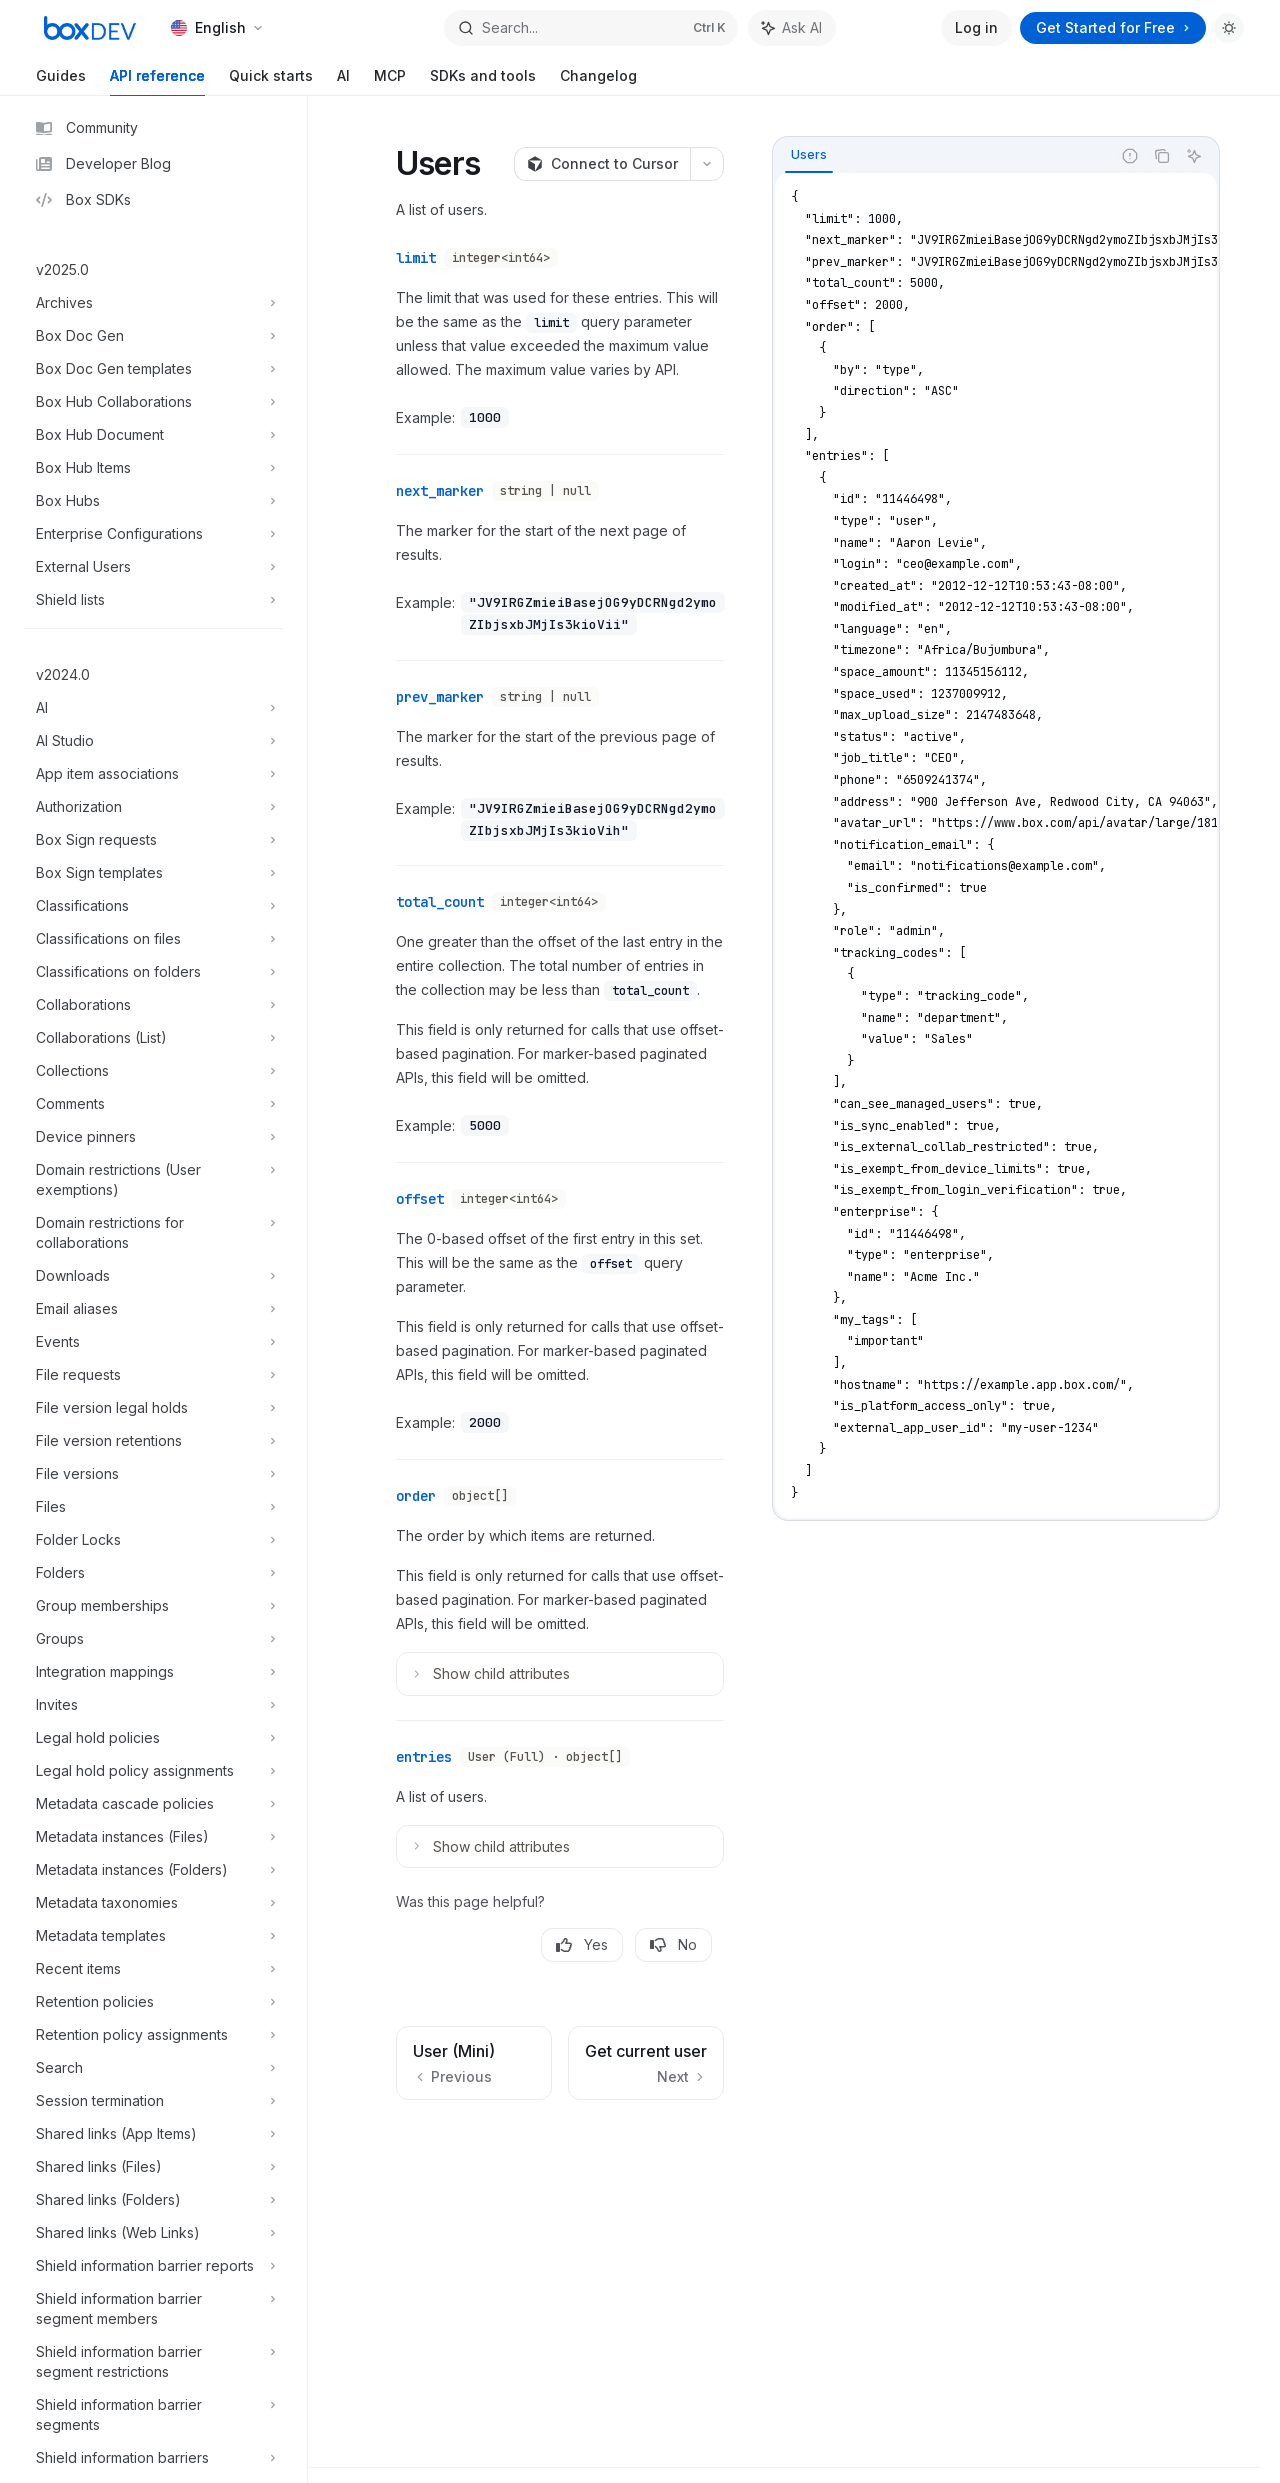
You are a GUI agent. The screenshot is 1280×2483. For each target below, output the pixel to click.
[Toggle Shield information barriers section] (153, 2458)
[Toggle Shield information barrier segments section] (153, 2415)
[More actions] (707, 164)
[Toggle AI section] (153, 708)
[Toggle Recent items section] (153, 1969)
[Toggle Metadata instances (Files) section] (153, 1837)
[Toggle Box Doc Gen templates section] (153, 369)
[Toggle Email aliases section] (153, 1309)
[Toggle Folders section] (153, 1573)
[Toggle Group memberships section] (153, 1606)
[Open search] (591, 28)
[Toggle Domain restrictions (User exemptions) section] (153, 1180)
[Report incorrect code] (1130, 156)
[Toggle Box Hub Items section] (153, 468)
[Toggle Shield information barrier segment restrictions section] (153, 2362)
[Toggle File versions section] (153, 1474)
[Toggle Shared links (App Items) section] (153, 2134)
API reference (157, 81)
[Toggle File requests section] (153, 1375)
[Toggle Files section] (153, 1507)
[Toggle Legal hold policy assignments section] (153, 1771)
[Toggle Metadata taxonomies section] (153, 1903)
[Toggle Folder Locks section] (153, 1540)
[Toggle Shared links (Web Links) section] (153, 2233)
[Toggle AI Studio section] (153, 741)
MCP (390, 81)
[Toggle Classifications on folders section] (153, 972)
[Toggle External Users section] (153, 567)
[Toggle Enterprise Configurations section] (153, 534)
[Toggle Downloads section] (153, 1276)
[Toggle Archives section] (153, 303)
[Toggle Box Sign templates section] (153, 873)
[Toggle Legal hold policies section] (153, 1738)
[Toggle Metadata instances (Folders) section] (153, 1870)
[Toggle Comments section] (153, 1104)
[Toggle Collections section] (153, 1071)
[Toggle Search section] (153, 2068)
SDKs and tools (483, 81)
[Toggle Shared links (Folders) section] (153, 2200)
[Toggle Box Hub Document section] (153, 435)
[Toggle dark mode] (1229, 28)
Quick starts (271, 81)
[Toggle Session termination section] (153, 2101)
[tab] (809, 155)
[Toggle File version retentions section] (153, 1441)
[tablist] (942, 156)
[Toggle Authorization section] (153, 807)
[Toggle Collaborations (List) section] (153, 1038)
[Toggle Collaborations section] (153, 1005)
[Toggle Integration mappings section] (153, 1672)
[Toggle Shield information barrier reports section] (153, 2266)
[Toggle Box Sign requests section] (153, 840)
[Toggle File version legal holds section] (153, 1408)
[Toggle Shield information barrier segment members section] (153, 2309)
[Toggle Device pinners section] (153, 1137)
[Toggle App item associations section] (153, 774)
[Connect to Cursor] (602, 164)
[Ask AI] (1194, 156)
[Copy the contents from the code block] (1162, 156)
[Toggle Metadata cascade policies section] (153, 1804)
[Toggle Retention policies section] (153, 2002)
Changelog (598, 81)
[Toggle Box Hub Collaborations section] (153, 402)
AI (343, 81)
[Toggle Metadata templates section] (153, 1936)
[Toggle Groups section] (153, 1639)
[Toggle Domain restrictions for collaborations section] (153, 1233)
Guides (61, 81)
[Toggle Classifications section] (153, 906)
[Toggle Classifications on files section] (153, 939)
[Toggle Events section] (153, 1342)
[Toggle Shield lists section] (153, 600)
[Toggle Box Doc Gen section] (153, 336)
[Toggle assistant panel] (792, 28)
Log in (976, 27)
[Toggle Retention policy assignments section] (153, 2035)
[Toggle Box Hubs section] (153, 501)
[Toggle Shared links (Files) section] (153, 2167)
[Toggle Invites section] (153, 1705)
